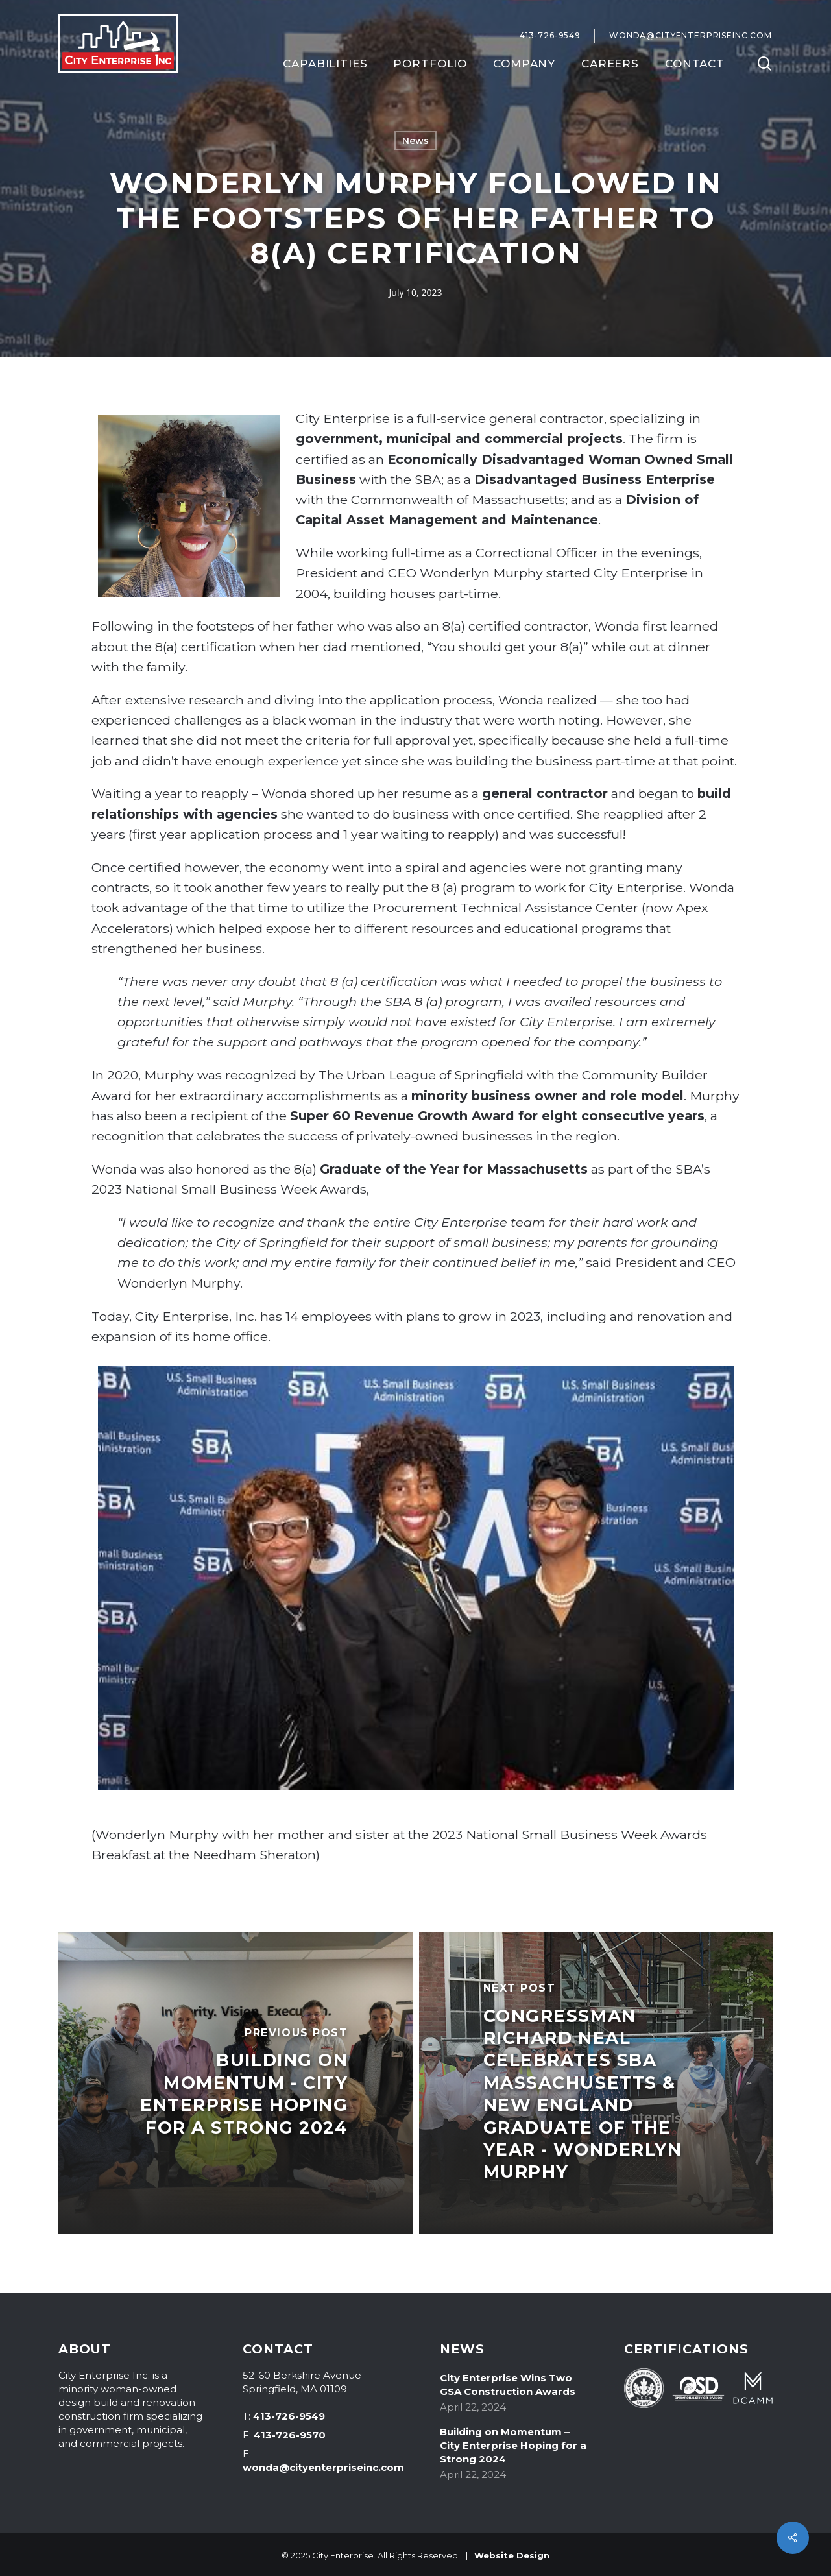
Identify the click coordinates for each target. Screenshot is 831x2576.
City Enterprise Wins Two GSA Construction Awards (507, 2385)
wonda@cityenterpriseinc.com (323, 2467)
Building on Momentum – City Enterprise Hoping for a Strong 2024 (513, 2445)
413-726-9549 (289, 2416)
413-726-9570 (290, 2435)
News (415, 141)
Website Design (511, 2555)
